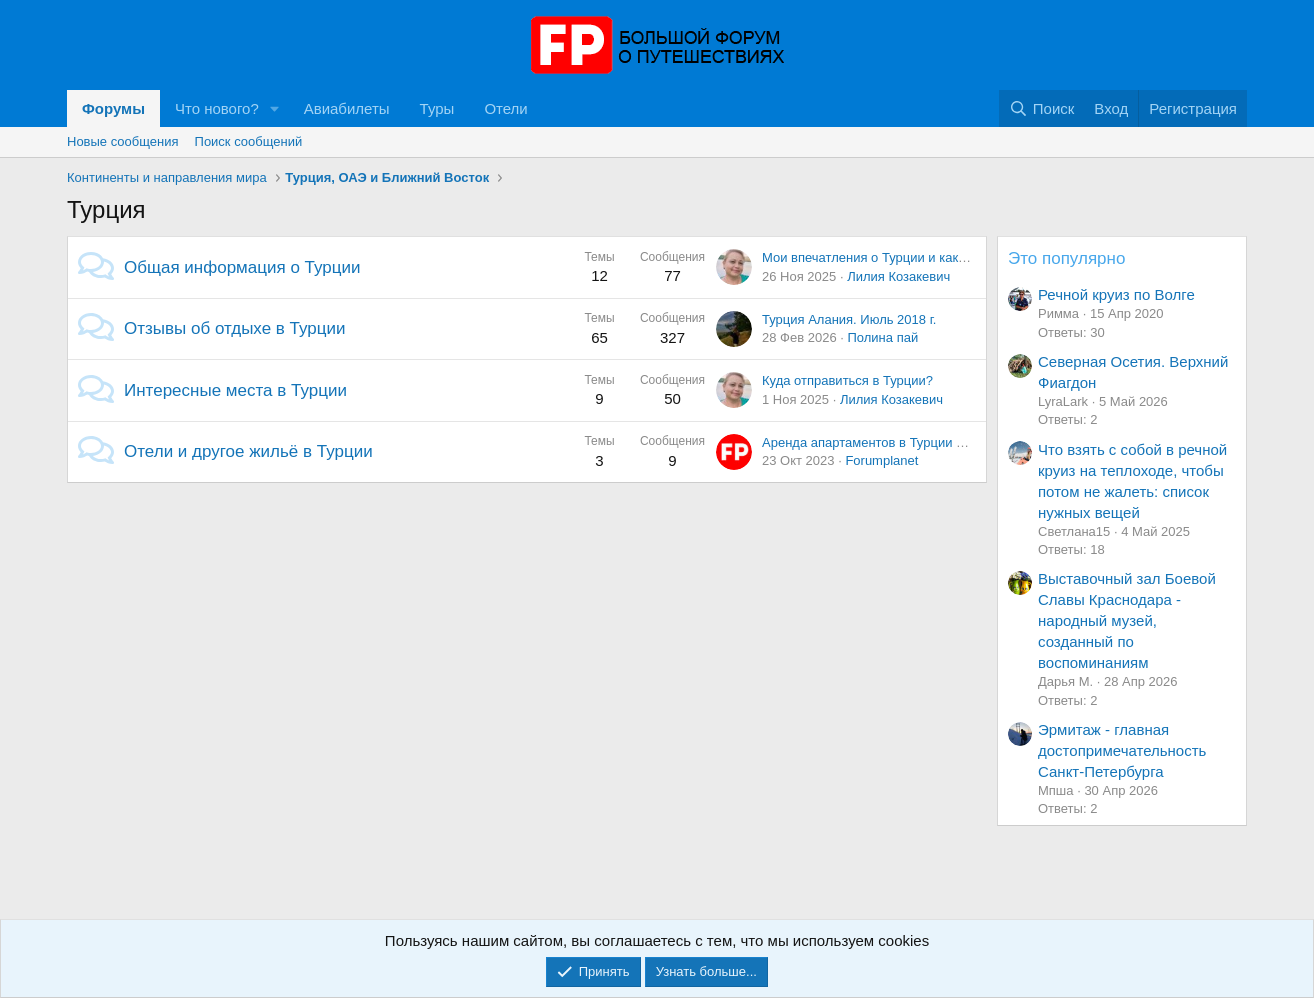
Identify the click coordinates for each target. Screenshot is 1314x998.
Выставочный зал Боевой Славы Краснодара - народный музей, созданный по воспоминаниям (1127, 620)
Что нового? (217, 108)
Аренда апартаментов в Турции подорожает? (898, 442)
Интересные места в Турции (235, 390)
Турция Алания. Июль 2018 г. (849, 319)
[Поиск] (1041, 108)
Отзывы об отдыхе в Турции (235, 328)
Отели (505, 108)
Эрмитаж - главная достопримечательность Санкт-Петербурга (1122, 750)
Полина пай (882, 337)
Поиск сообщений (249, 141)
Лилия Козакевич (898, 276)
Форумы (113, 108)
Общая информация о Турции (242, 267)
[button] (275, 108)
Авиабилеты (347, 108)
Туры (437, 108)
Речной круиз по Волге (1116, 294)
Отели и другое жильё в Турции (248, 451)
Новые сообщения (123, 141)
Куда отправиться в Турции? (847, 380)
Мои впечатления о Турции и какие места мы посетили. (929, 257)
